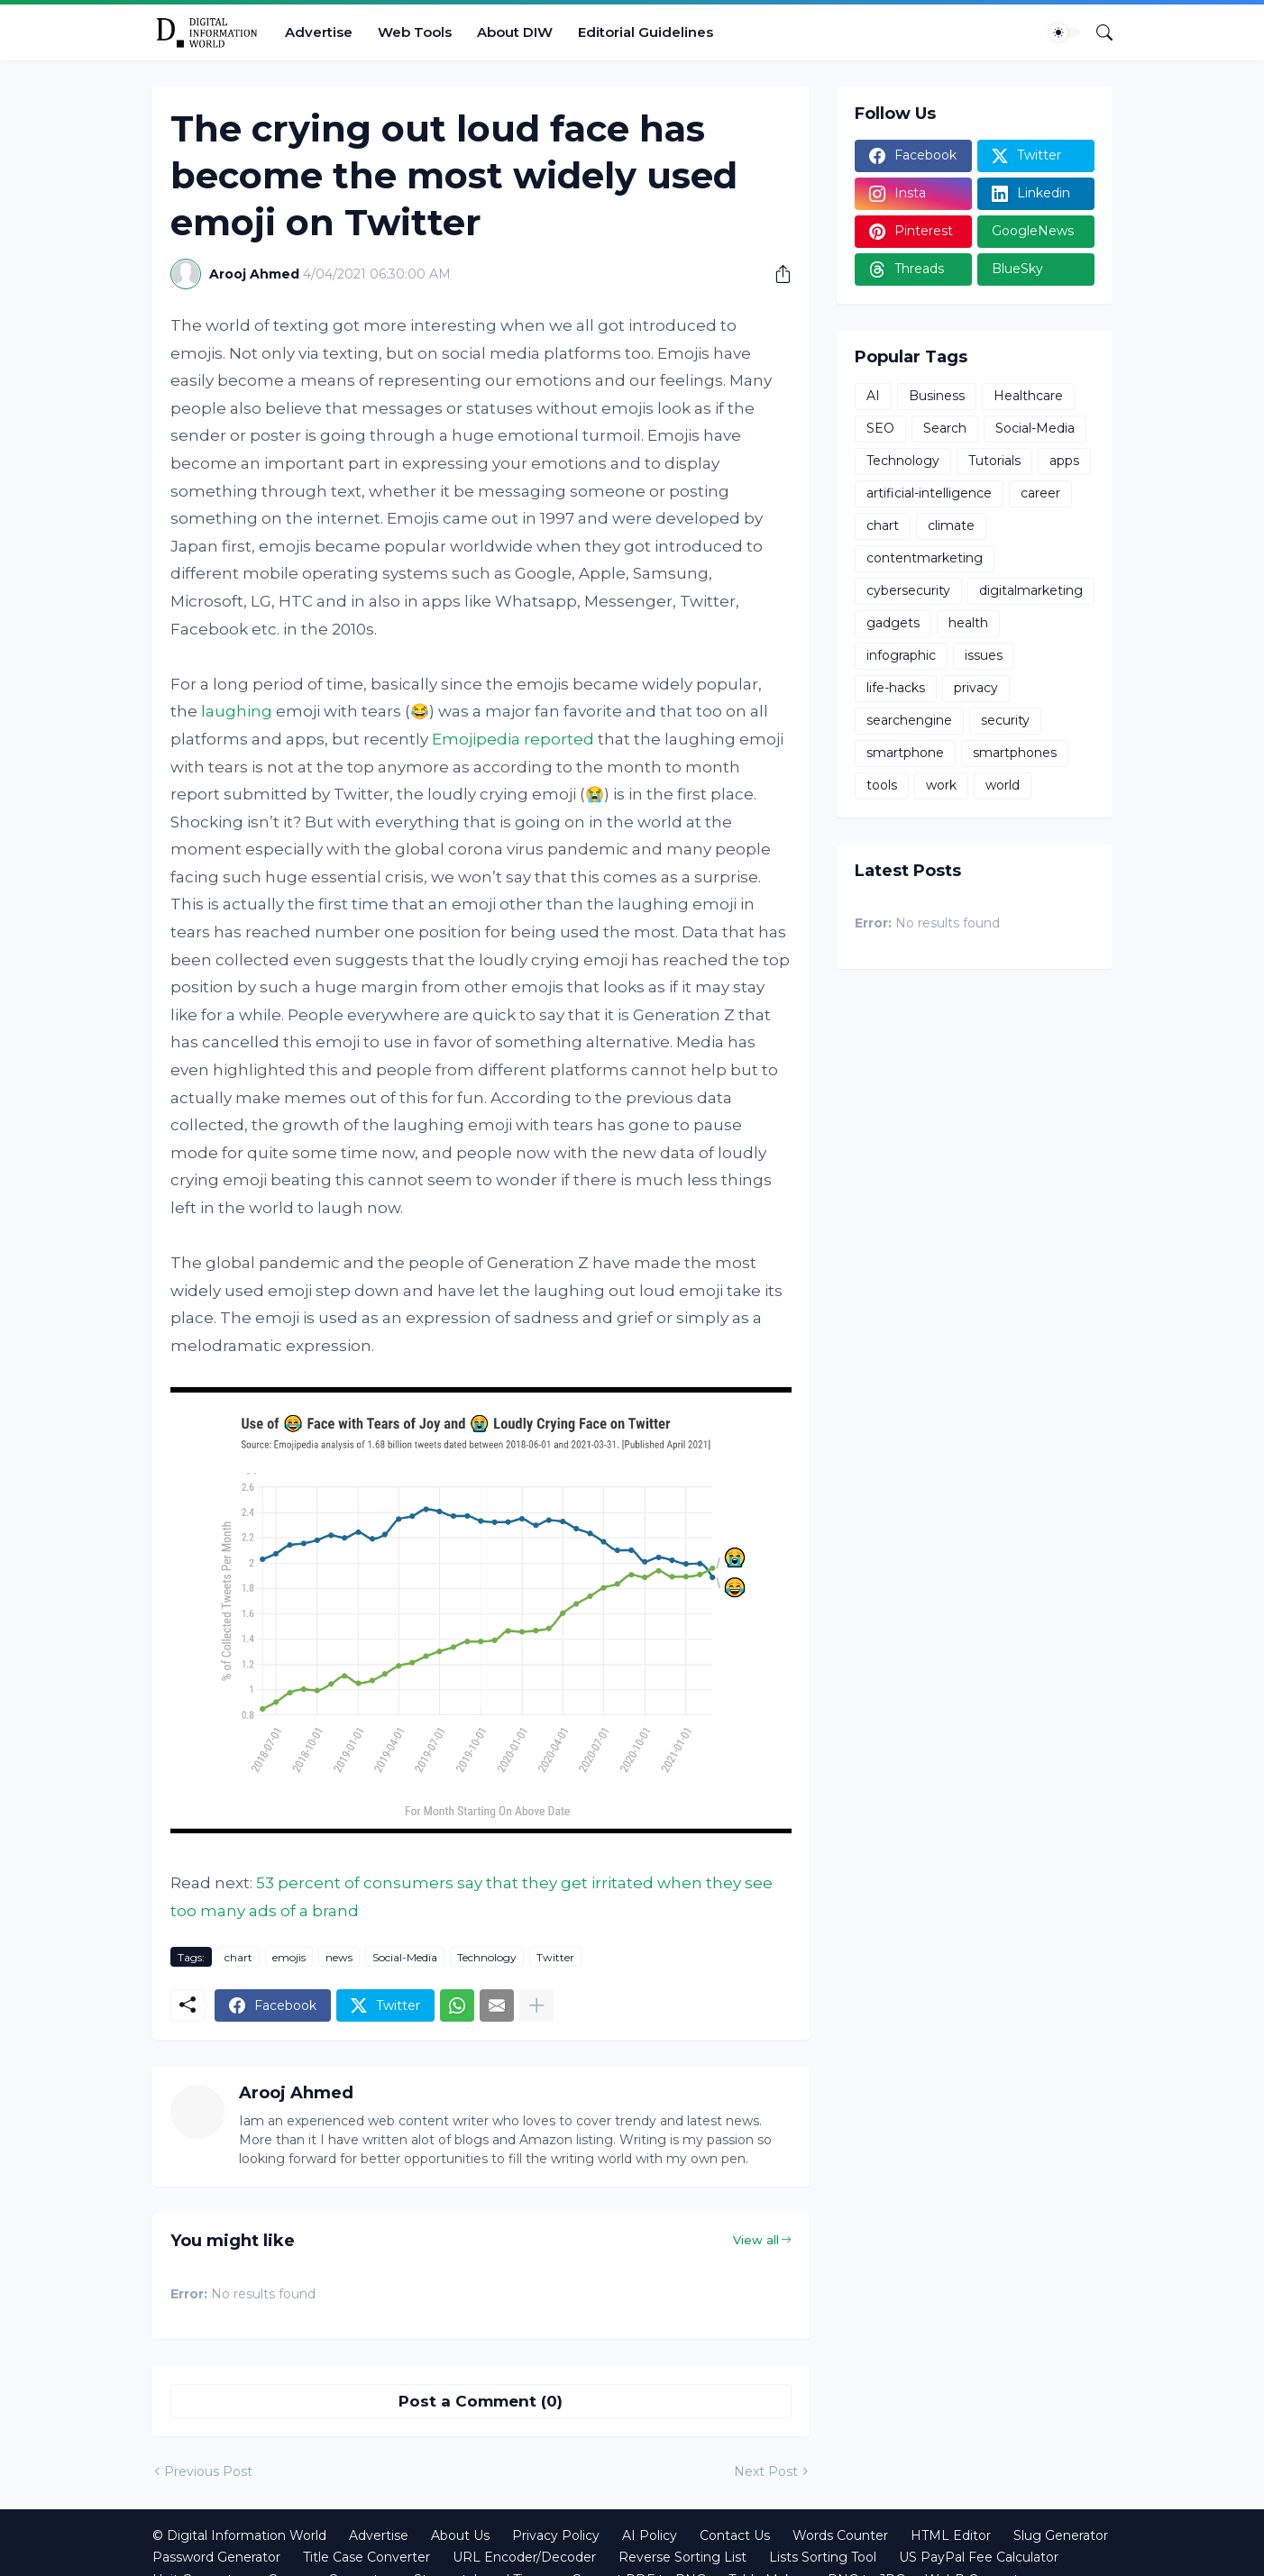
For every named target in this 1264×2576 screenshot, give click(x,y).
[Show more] (536, 2005)
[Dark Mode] (1064, 32)
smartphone (905, 752)
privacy (976, 688)
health (968, 623)
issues (984, 655)
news (339, 1957)
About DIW (515, 32)
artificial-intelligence (929, 493)
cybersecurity (908, 590)
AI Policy (649, 2535)
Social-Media (404, 1957)
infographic (901, 655)
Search (944, 428)
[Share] (776, 274)
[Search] (1097, 32)
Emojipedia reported (513, 739)
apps (1064, 460)
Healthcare (1028, 396)
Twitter (555, 1957)
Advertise (319, 32)
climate (951, 525)
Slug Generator (1060, 2535)
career (1040, 493)
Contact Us (735, 2535)
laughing (236, 711)
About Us (460, 2535)
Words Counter (840, 2535)
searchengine (909, 720)
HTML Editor (951, 2535)
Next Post (766, 2471)
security (1005, 720)
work (941, 785)
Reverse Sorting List (682, 2557)
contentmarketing (924, 558)
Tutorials (994, 460)
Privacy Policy (556, 2535)
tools (881, 785)
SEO (880, 428)
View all (756, 2240)
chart (238, 1957)
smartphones (1015, 752)
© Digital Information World (239, 2535)
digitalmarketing (1031, 590)
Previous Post (208, 2471)
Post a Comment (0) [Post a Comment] (480, 2401)
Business (937, 396)
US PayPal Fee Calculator (978, 2557)
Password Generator (216, 2557)
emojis (289, 1957)
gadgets (893, 623)
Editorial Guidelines (645, 32)
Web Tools (415, 32)
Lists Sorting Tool (822, 2557)
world (1002, 785)
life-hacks (895, 688)
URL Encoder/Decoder (524, 2557)
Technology (487, 1957)
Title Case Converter (366, 2557)
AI (873, 396)
